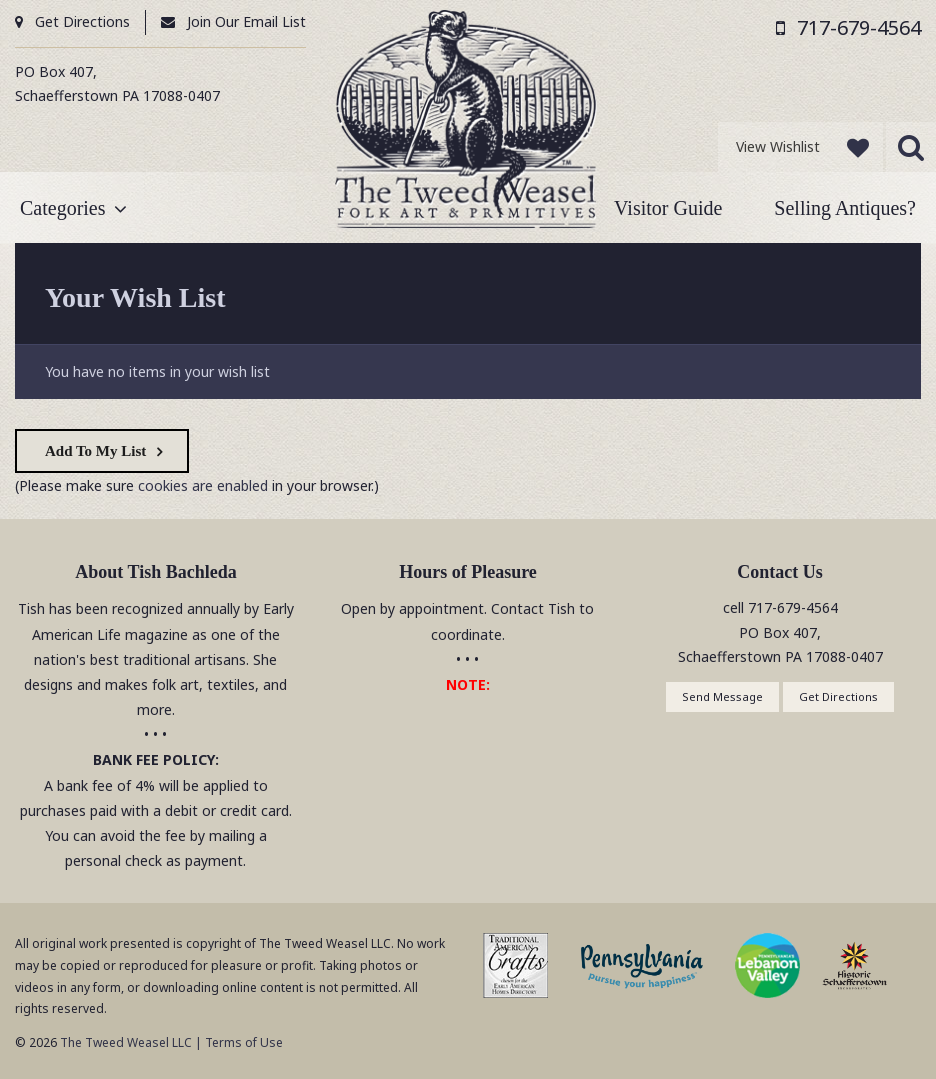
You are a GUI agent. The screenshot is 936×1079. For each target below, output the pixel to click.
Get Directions (82, 21)
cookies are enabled (203, 485)
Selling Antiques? (845, 208)
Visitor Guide (668, 208)
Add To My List (95, 451)
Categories (63, 208)
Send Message (722, 696)
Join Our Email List (246, 21)
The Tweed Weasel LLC (124, 1042)
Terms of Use (244, 1042)
